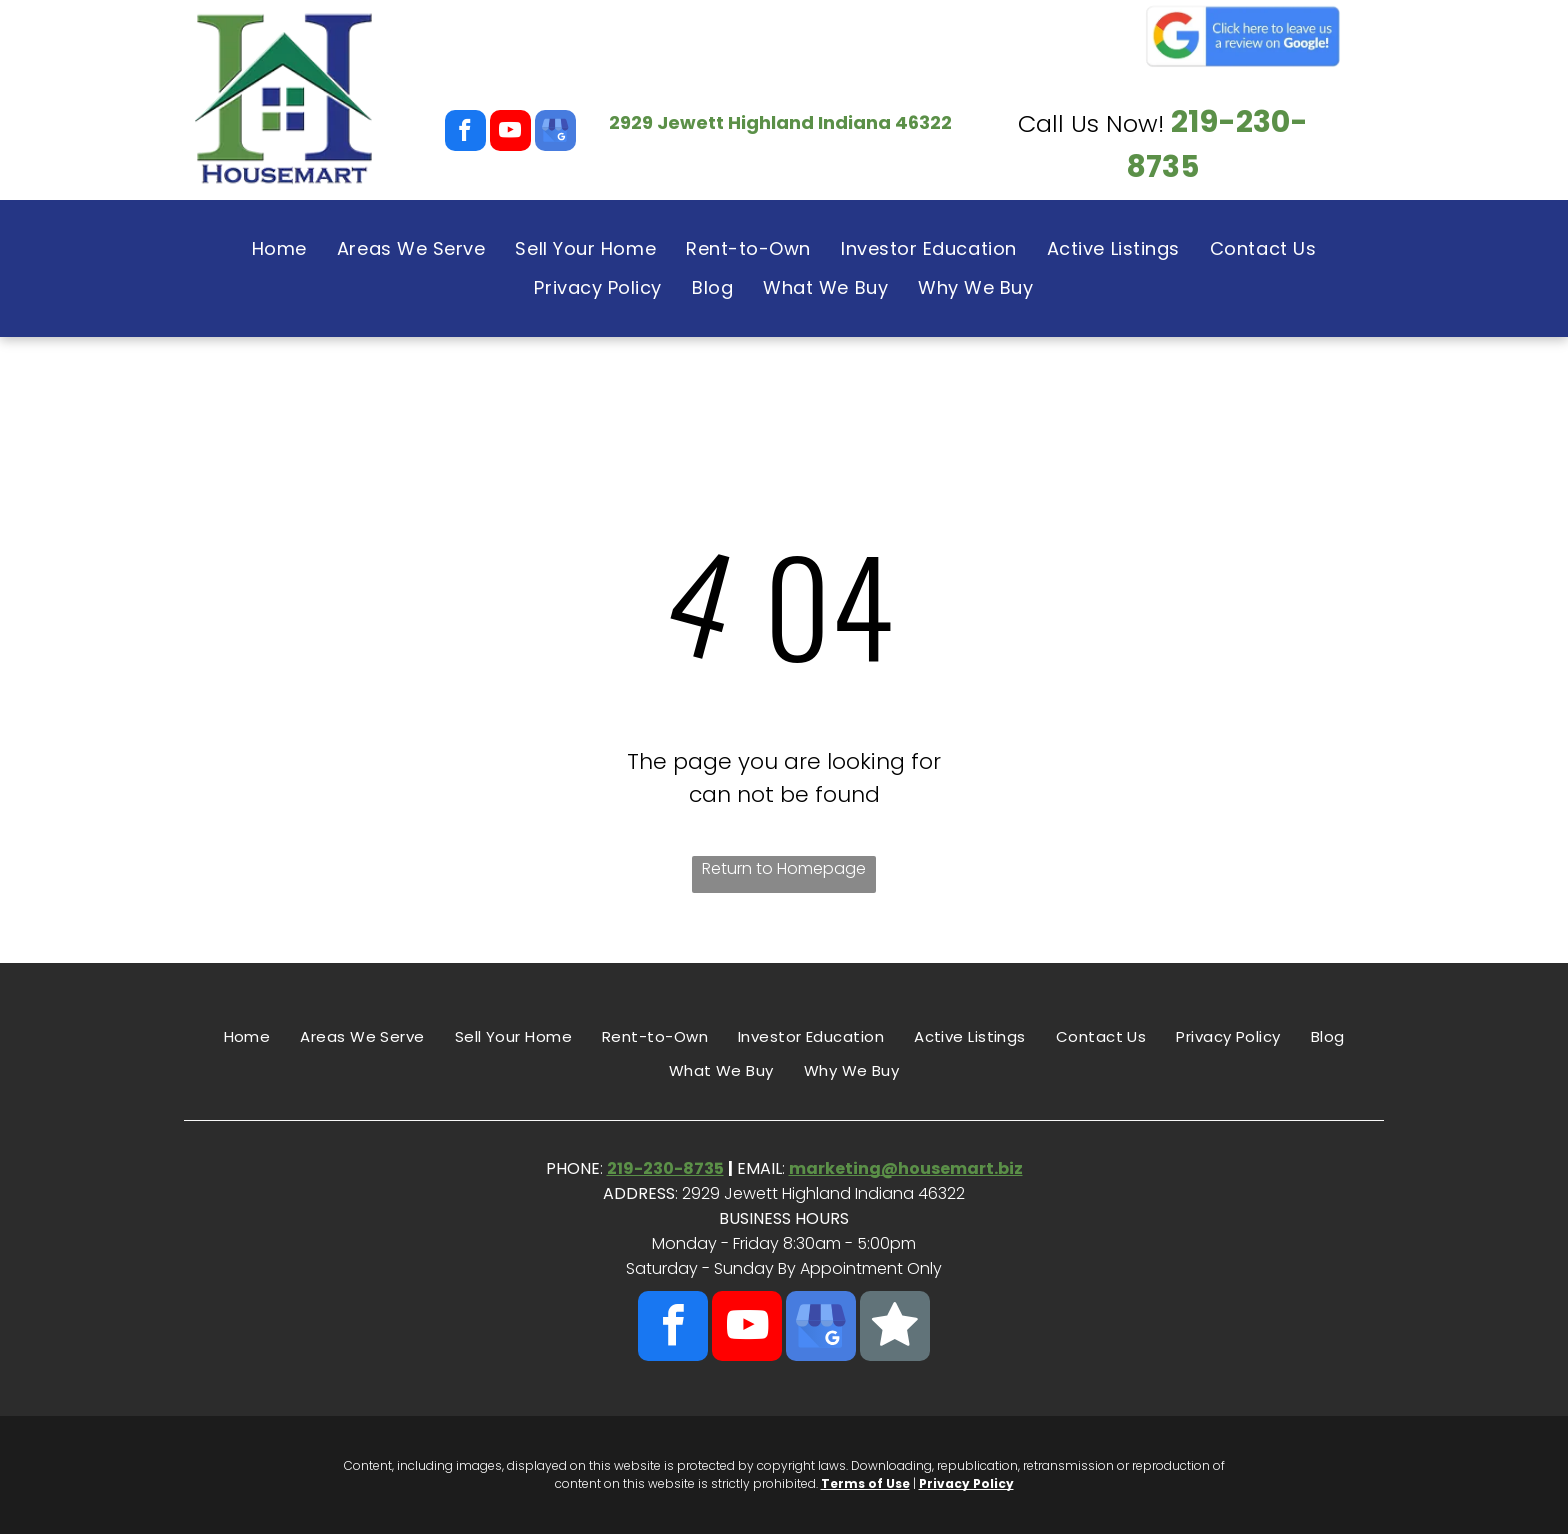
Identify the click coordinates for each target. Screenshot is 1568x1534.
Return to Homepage (784, 868)
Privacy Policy (966, 1483)
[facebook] (465, 133)
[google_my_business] (555, 133)
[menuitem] (279, 248)
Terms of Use (865, 1483)
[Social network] (895, 1328)
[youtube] (510, 133)
